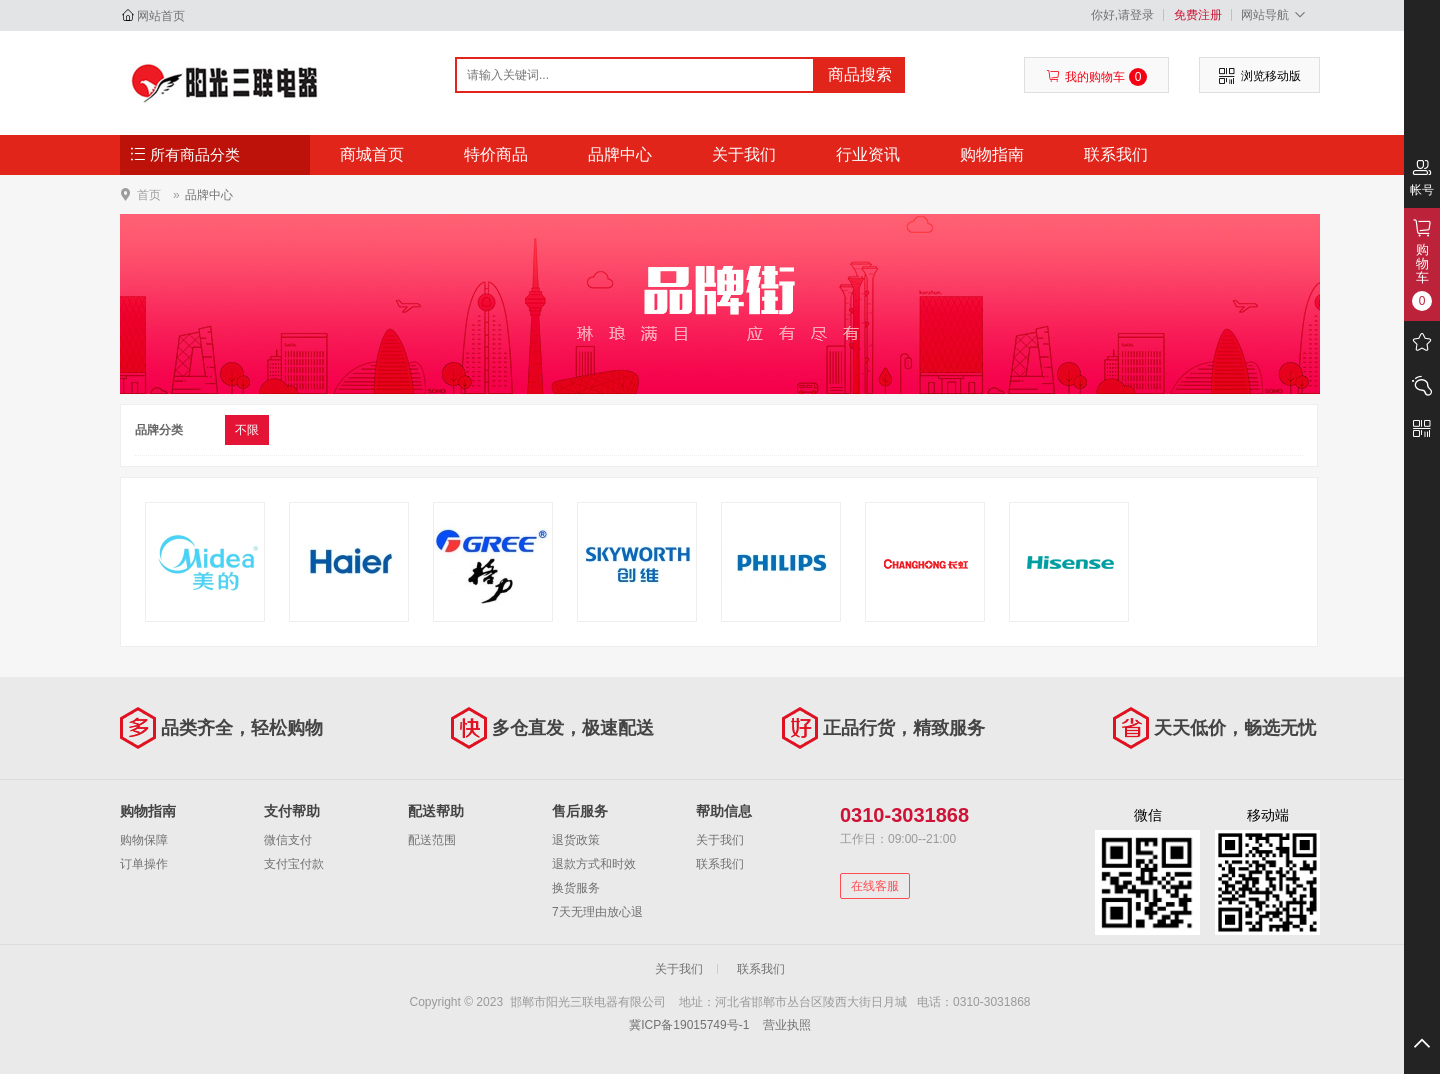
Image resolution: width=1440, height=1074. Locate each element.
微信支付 (288, 840)
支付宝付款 (294, 864)
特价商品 (496, 154)
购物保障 (144, 840)
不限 (247, 430)
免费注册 (1198, 15)
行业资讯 (868, 154)
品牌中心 (620, 154)
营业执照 (787, 1025)
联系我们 (1116, 154)
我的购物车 (1096, 77)
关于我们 (744, 154)
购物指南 (992, 154)
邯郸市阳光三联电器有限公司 (226, 82)
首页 (149, 194)
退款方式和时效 (594, 864)
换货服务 (576, 888)
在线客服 (875, 886)
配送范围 (432, 840)
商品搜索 (860, 74)
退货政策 (576, 840)
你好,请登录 (1122, 15)
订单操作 (144, 864)
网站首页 (161, 16)
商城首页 (372, 154)
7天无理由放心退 (597, 912)
